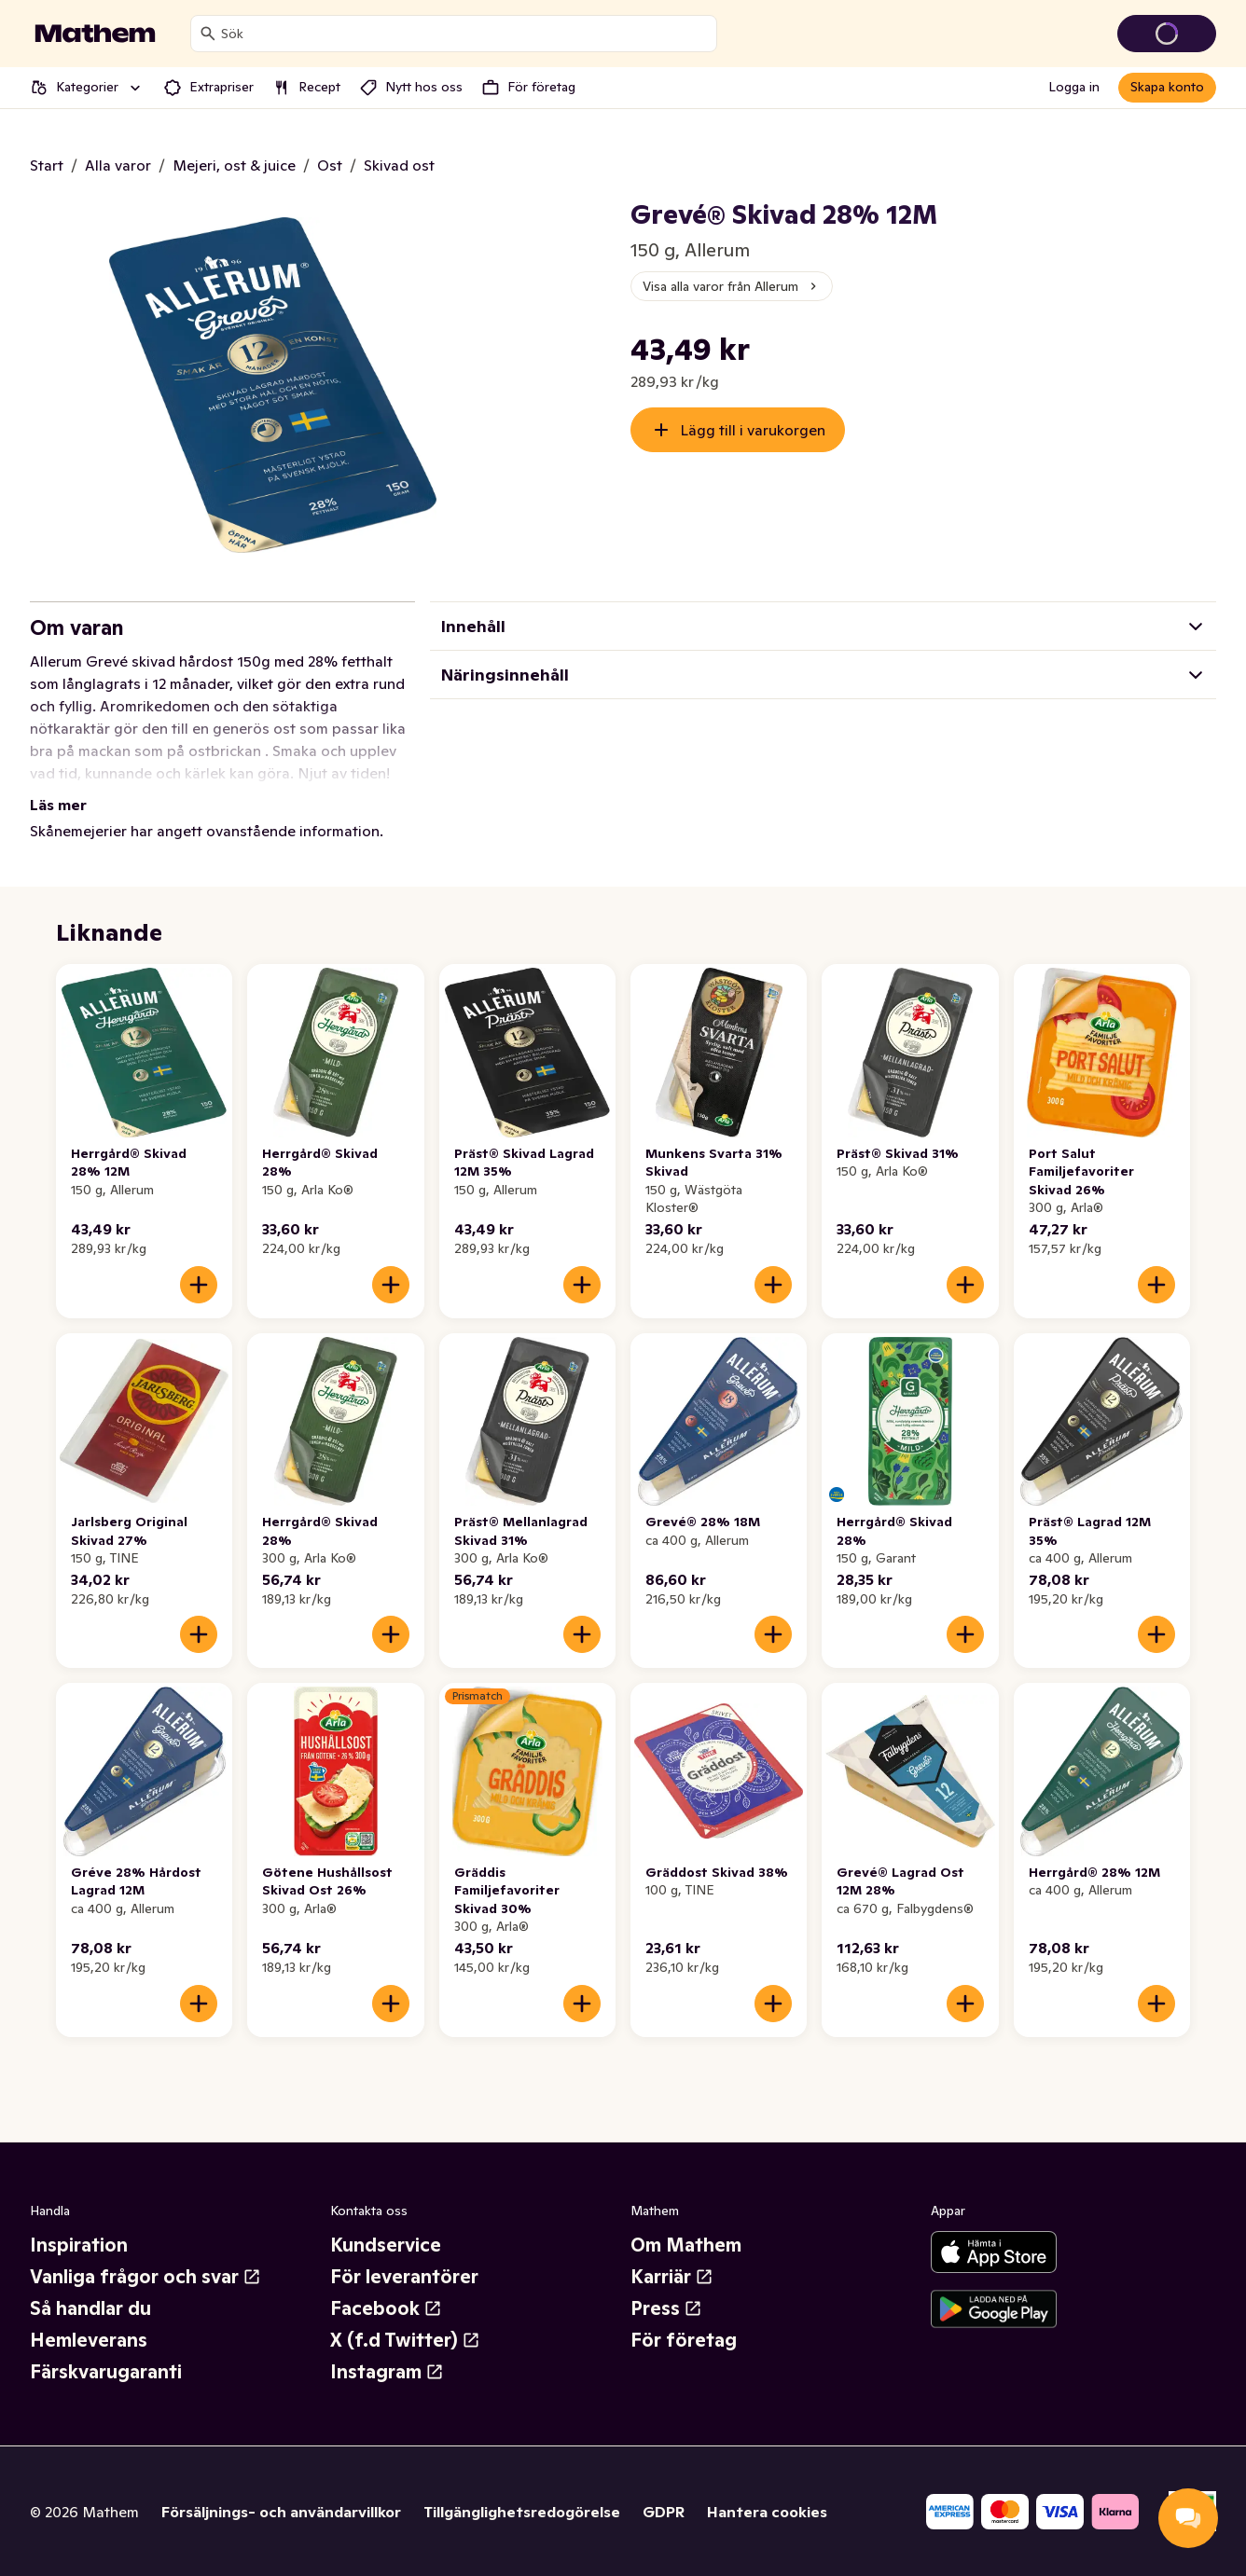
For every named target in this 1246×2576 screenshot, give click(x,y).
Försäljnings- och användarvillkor (281, 2511)
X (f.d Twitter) (405, 2340)
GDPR (664, 2511)
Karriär (671, 2277)
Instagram (387, 2372)
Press (666, 2308)
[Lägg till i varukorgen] (198, 1284)
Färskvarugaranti (106, 2372)
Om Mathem (685, 2245)
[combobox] (465, 33)
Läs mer (58, 804)
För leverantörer (404, 2277)
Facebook (386, 2308)
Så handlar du (90, 2308)
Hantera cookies (767, 2511)
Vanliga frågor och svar (145, 2277)
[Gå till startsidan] (95, 33)
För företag (683, 2340)
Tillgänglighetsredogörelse (521, 2511)
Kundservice (385, 2245)
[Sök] (208, 33)
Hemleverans (88, 2340)
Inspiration (79, 2245)
